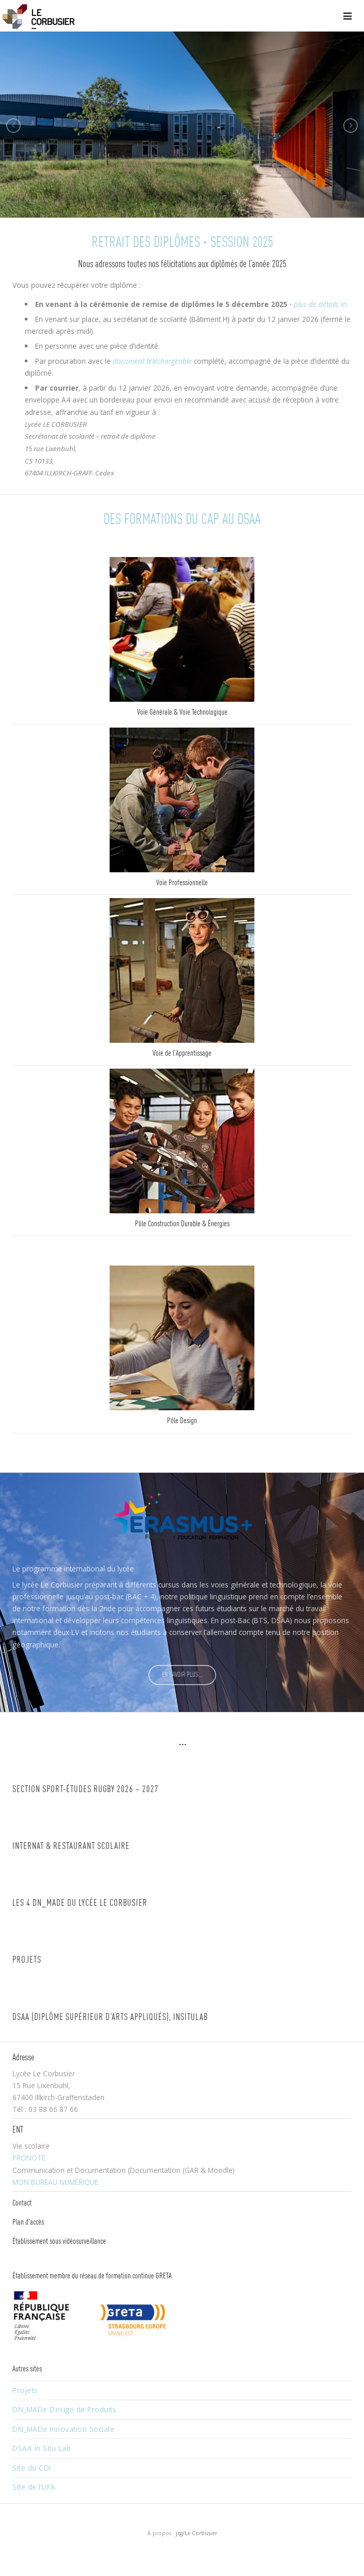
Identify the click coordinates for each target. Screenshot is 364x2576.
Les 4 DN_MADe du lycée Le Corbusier (79, 1903)
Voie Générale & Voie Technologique (182, 712)
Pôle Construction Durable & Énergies (182, 1224)
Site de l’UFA (34, 2487)
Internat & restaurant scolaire (71, 1846)
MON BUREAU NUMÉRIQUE (55, 2182)
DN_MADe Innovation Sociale (63, 2429)
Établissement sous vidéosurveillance (59, 2242)
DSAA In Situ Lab (41, 2448)
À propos (159, 2533)
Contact (22, 2203)
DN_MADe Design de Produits (64, 2409)
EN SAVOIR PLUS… (182, 1675)
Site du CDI (31, 2468)
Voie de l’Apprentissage (182, 1054)
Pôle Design (182, 1421)
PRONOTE (29, 2158)
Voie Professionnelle (182, 883)
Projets (26, 1960)
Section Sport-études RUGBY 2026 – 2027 (85, 1789)
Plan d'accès (28, 2222)
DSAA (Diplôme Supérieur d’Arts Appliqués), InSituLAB (110, 2017)
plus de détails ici (320, 304)
